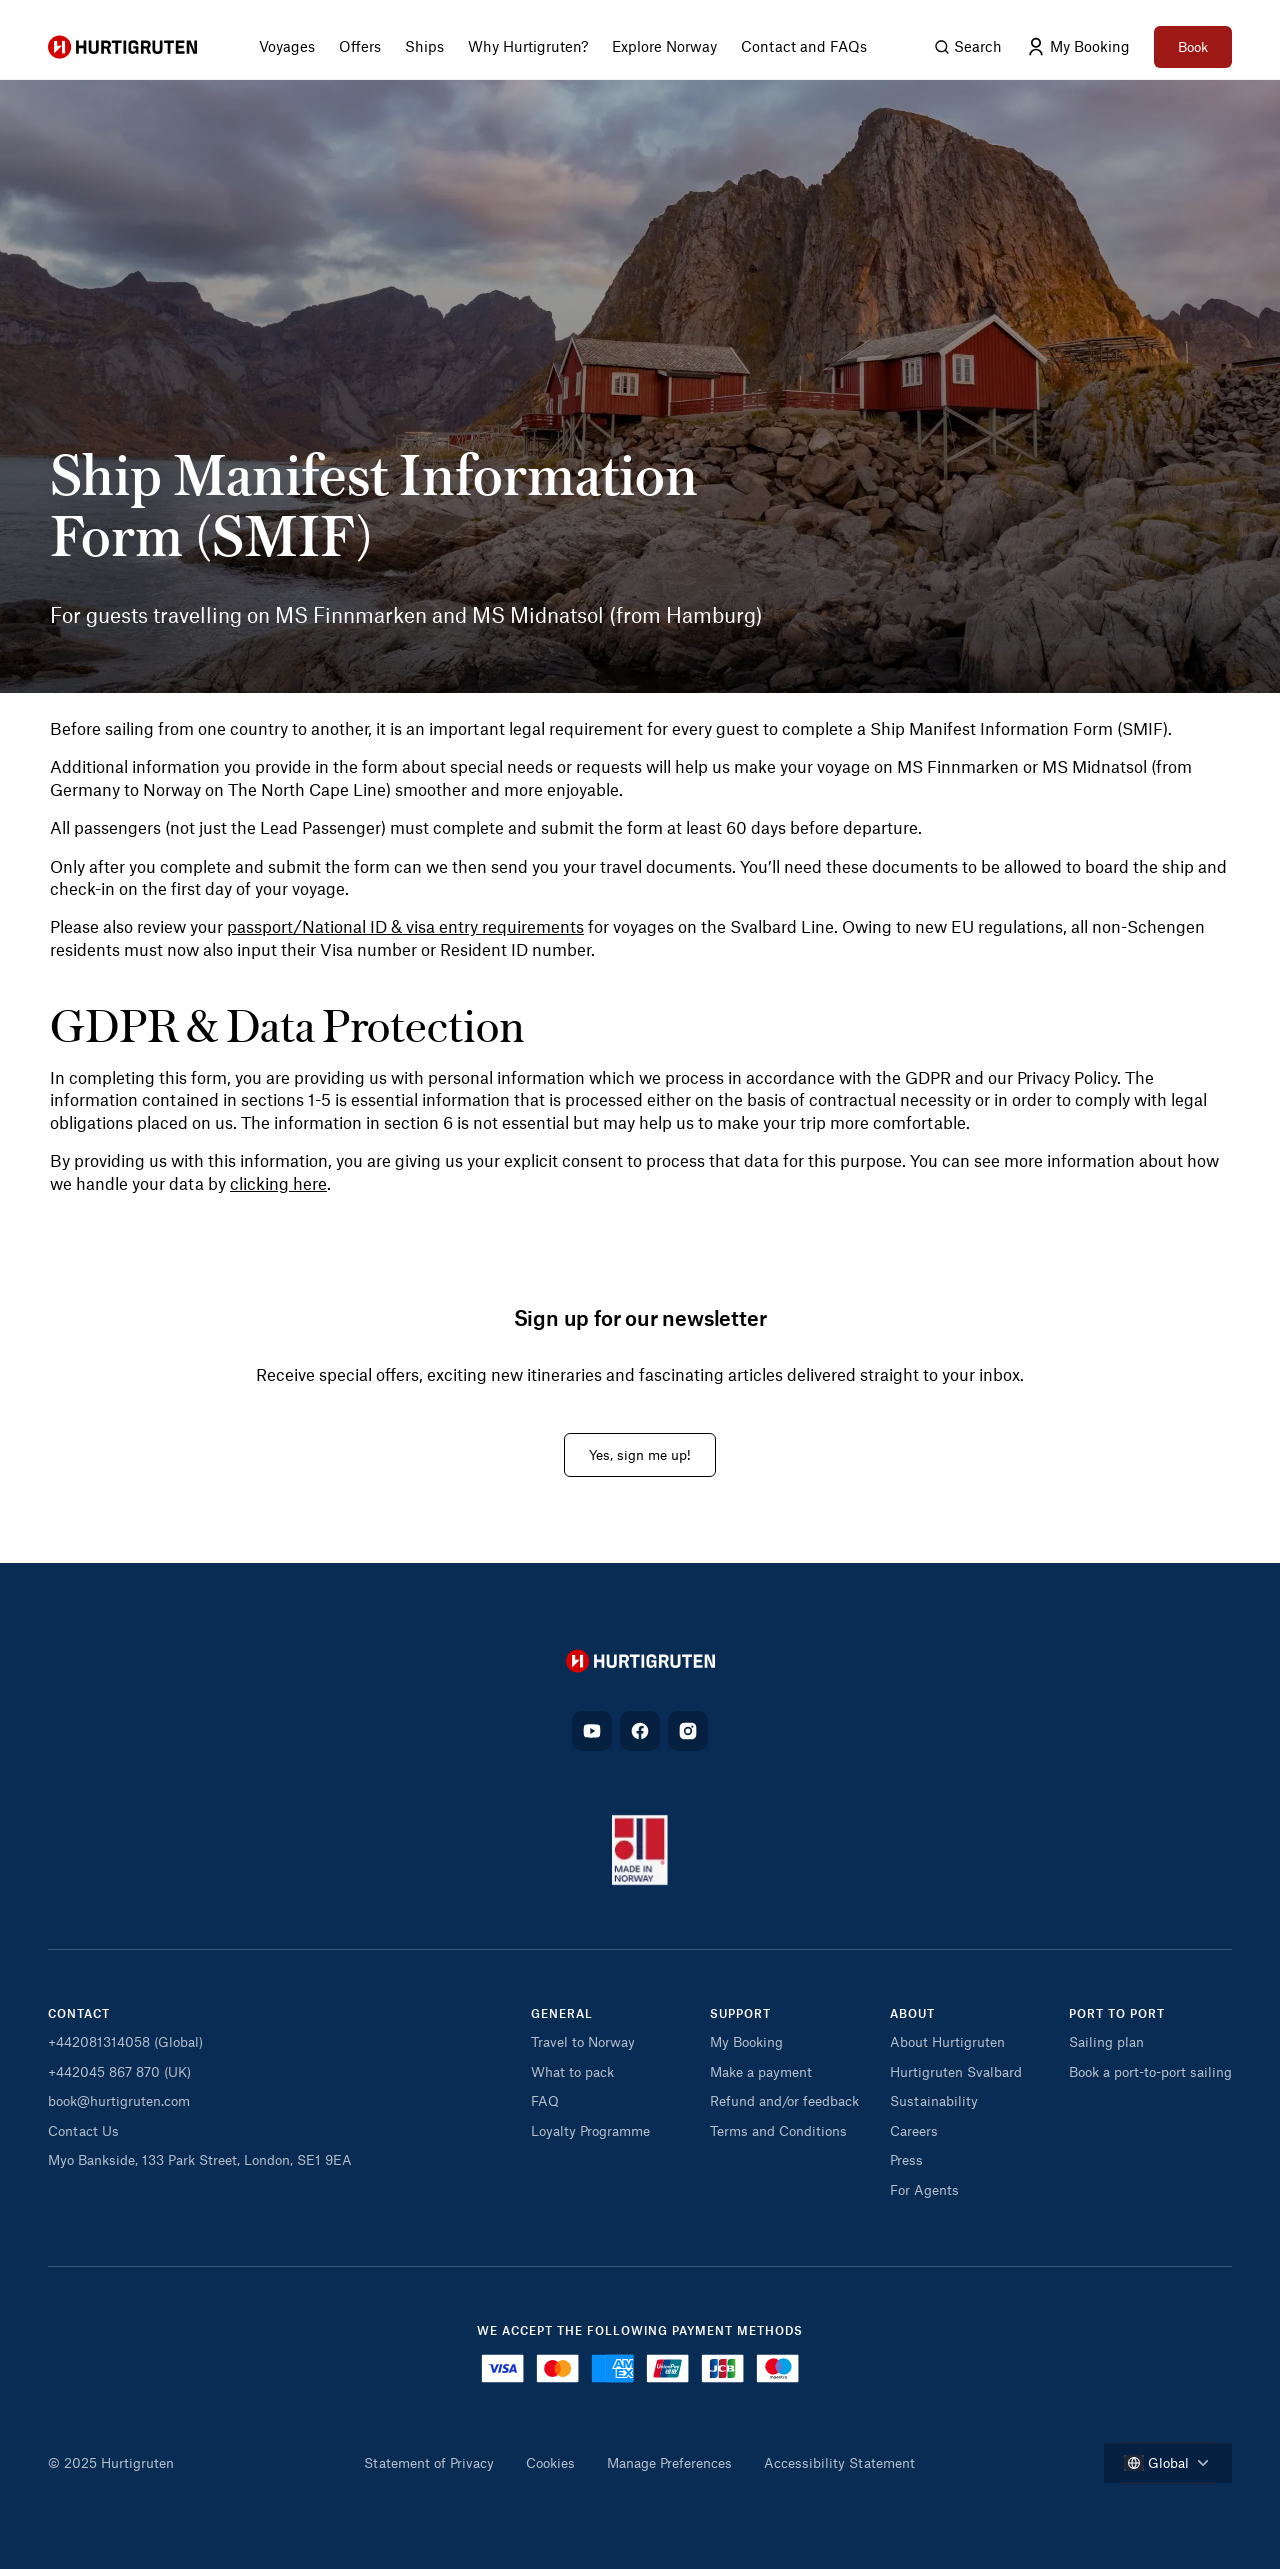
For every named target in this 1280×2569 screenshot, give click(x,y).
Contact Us (83, 2130)
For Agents (924, 2189)
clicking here (278, 1183)
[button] (612, 2019)
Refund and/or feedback (784, 2100)
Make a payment (761, 2071)
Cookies (550, 2462)
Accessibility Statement (839, 2462)
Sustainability (934, 2100)
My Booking (746, 2041)
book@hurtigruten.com (119, 2100)
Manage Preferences (669, 2462)
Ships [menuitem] (424, 46)
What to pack (572, 2071)
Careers (914, 2130)
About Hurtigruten (947, 2041)
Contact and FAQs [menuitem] (804, 46)
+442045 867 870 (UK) (119, 2071)
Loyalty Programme (590, 2130)
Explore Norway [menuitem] (664, 46)
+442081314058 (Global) (125, 2041)
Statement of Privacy (429, 2462)
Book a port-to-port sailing (1150, 2071)
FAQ (545, 2100)
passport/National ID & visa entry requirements (405, 926)
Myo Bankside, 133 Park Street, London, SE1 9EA (200, 2159)
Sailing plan (1106, 2041)
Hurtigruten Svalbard (956, 2071)
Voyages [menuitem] (287, 46)
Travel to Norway (583, 2041)
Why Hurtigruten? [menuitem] (528, 46)
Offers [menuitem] (360, 46)
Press (906, 2159)
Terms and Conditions (778, 2130)
